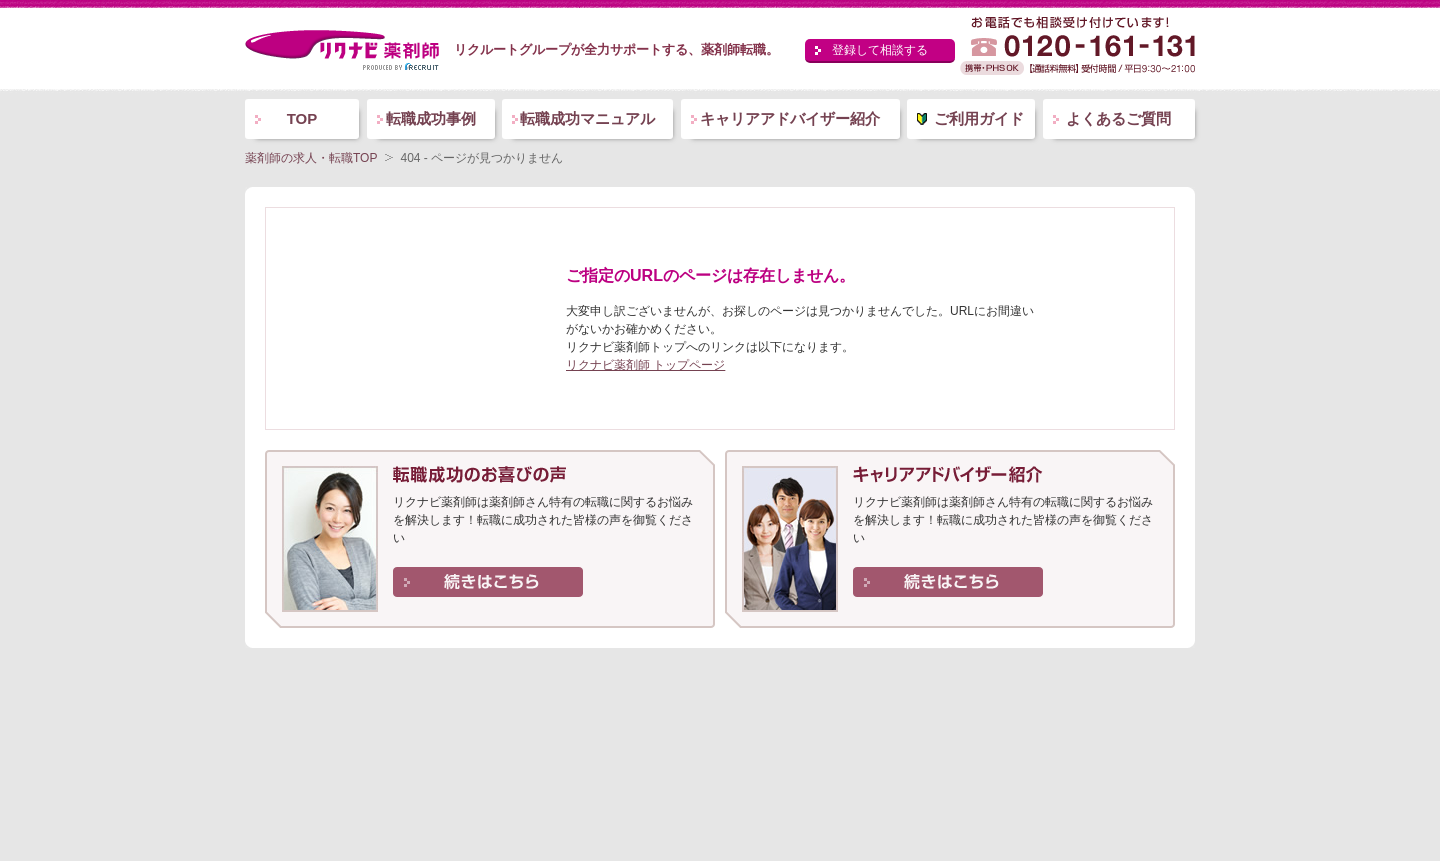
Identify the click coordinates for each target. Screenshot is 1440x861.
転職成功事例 (431, 118)
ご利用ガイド (979, 118)
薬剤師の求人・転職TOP (311, 158)
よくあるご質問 (1118, 118)
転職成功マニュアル (587, 118)
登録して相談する (880, 50)
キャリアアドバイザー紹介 (790, 118)
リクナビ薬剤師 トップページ (645, 365)
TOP (302, 118)
